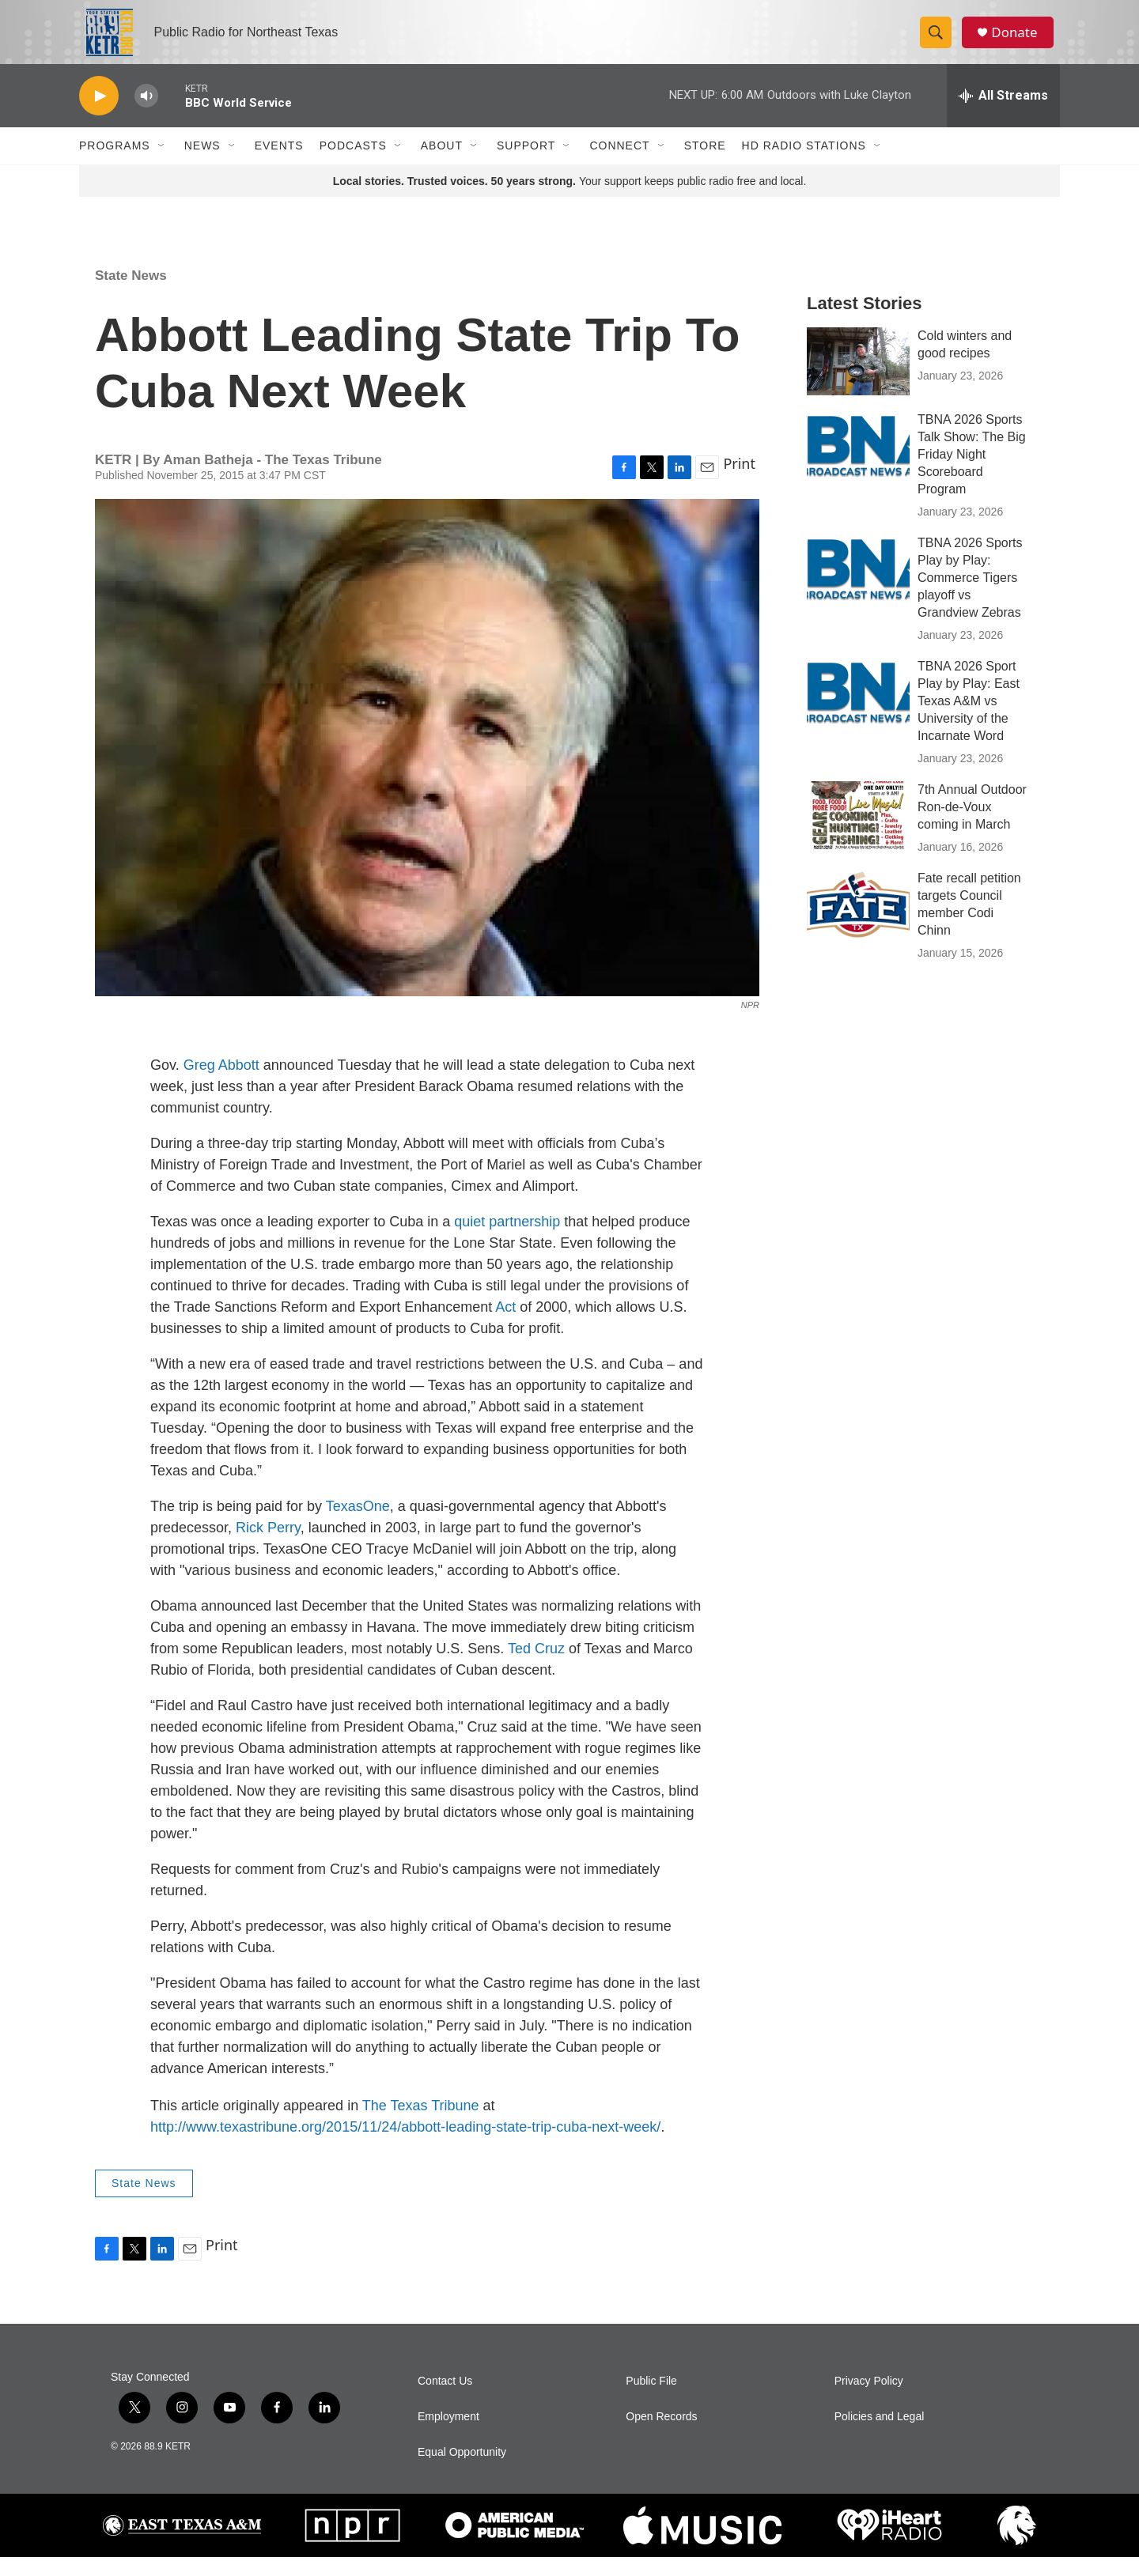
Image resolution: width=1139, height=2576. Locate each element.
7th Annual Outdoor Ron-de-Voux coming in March (972, 826)
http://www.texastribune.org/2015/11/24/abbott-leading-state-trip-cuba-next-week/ (405, 2146)
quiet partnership (507, 1240)
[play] (99, 115)
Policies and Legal (879, 2436)
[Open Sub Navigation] (162, 164)
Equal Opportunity (462, 2471)
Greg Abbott (221, 1084)
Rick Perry (268, 1546)
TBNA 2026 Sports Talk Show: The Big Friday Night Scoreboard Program (972, 473)
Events (279, 164)
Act (505, 1326)
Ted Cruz (536, 1667)
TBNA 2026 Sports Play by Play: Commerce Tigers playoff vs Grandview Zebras (970, 596)
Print (739, 482)
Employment (448, 2436)
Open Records (661, 2436)
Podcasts (353, 164)
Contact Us (445, 2400)
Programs (114, 164)
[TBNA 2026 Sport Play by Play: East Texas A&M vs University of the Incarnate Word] (858, 711)
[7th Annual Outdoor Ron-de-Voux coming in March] (858, 834)
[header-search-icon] (939, 42)
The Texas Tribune (420, 2124)
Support (526, 164)
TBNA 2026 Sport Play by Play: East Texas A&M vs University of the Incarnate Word (969, 719)
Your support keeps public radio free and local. (570, 200)
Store (705, 164)
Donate (1019, 41)
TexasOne (358, 1525)
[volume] (146, 115)
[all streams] (1003, 114)
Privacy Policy (868, 2400)
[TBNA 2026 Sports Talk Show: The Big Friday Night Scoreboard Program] (858, 464)
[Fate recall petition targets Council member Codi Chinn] (858, 923)
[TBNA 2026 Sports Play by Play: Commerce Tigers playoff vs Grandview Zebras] (858, 587)
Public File (651, 2400)
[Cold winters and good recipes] (858, 380)
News (202, 164)
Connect (619, 164)
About (442, 164)
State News (131, 294)
